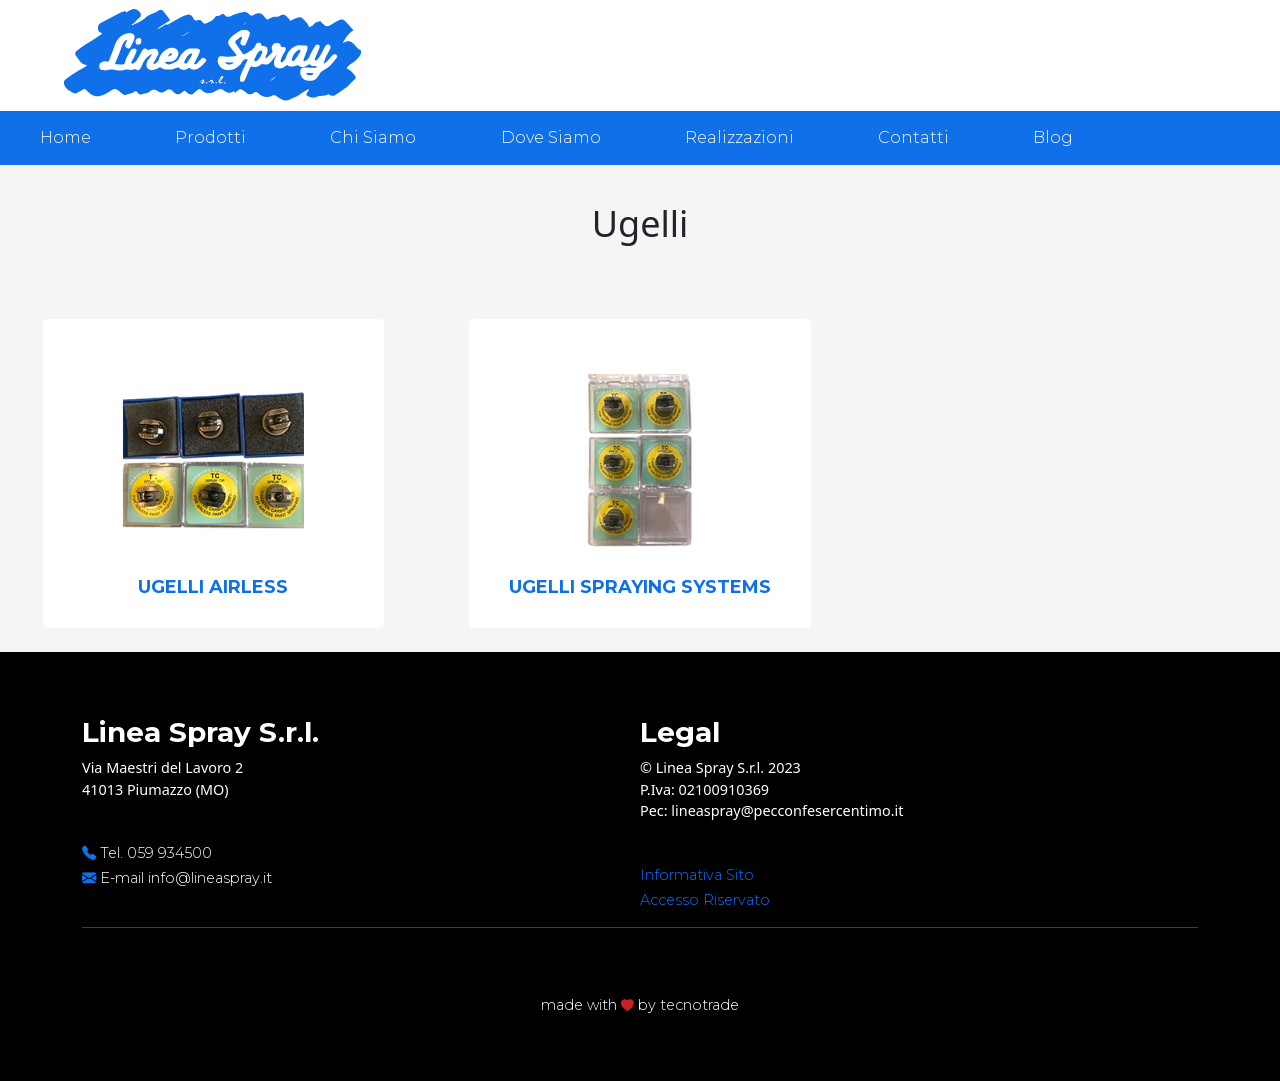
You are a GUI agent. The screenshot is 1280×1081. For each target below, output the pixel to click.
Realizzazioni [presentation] (739, 137)
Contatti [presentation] (913, 137)
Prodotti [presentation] (210, 137)
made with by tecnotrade (640, 1005)
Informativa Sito (697, 875)
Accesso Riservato (705, 900)
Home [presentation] (65, 137)
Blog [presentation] (1053, 137)
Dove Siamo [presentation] (551, 137)
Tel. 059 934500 (156, 853)
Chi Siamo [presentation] (373, 137)
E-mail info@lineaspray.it (186, 878)
